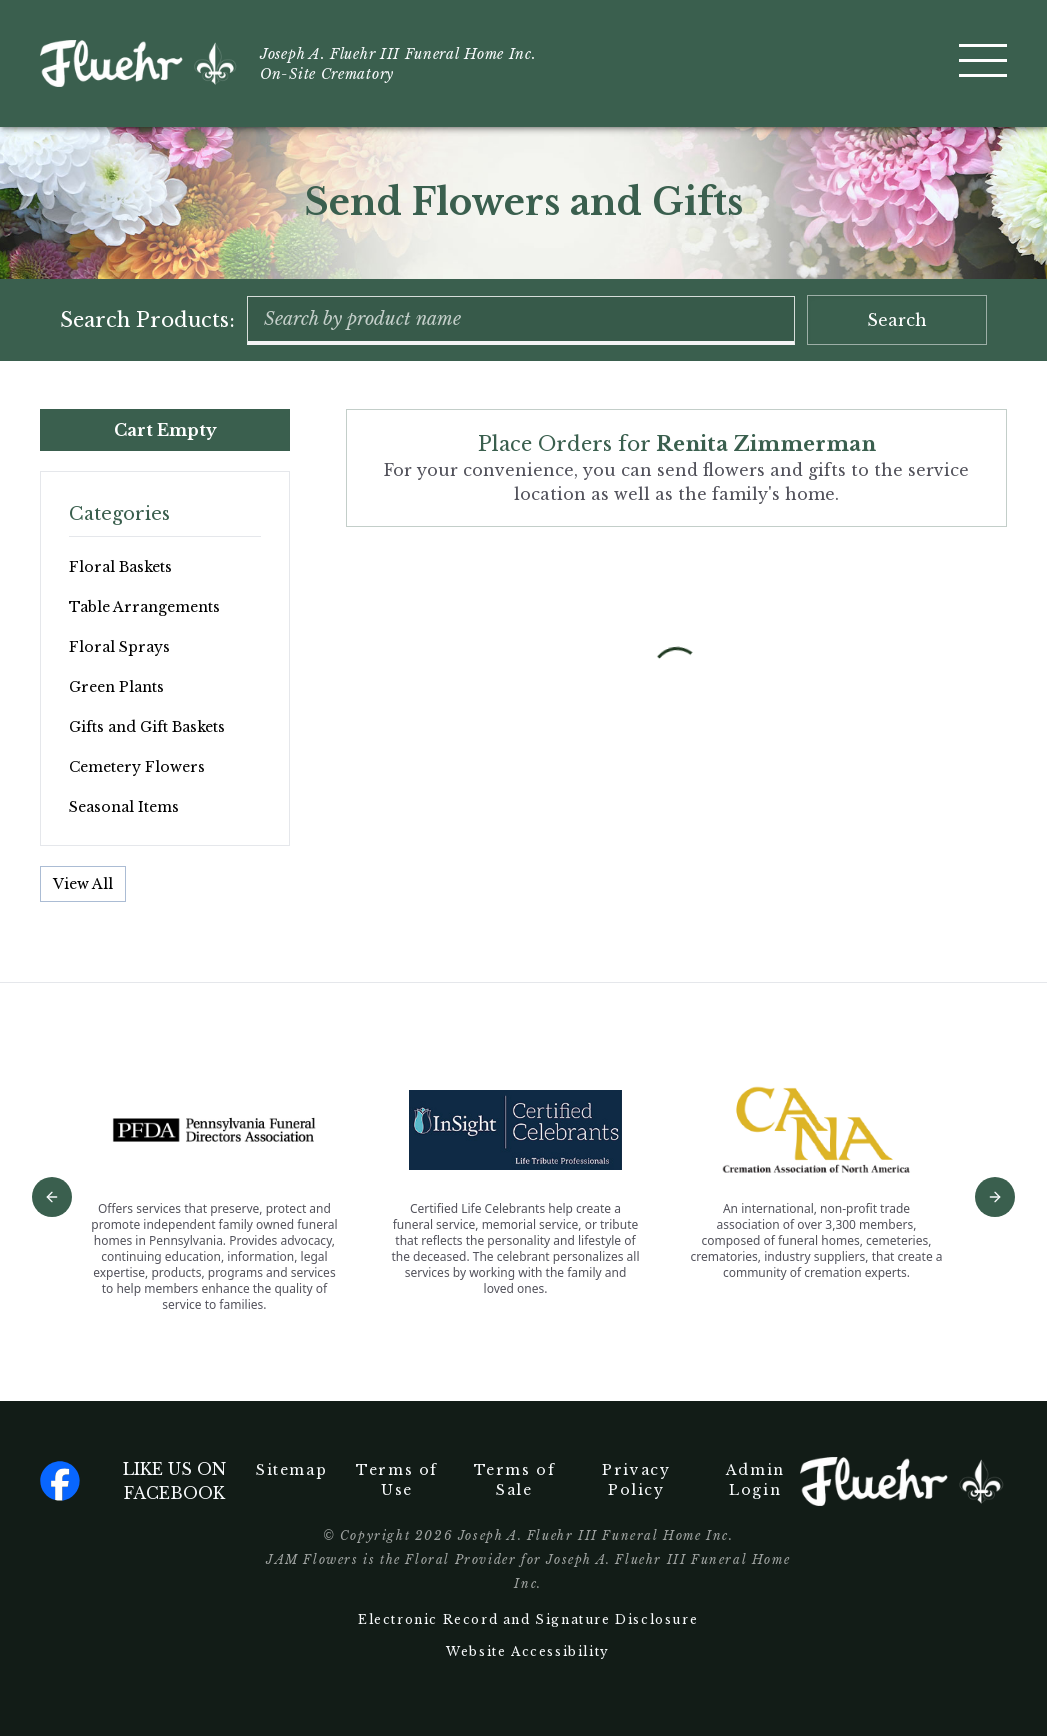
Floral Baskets (120, 567)
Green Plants (116, 687)
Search (897, 320)
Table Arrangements (144, 607)
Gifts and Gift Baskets (147, 727)
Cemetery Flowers (137, 767)
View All (83, 884)
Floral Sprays (119, 647)
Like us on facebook (133, 1481)
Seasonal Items (124, 807)
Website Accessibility (528, 1651)
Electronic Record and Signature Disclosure (528, 1619)
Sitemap (291, 1470)
